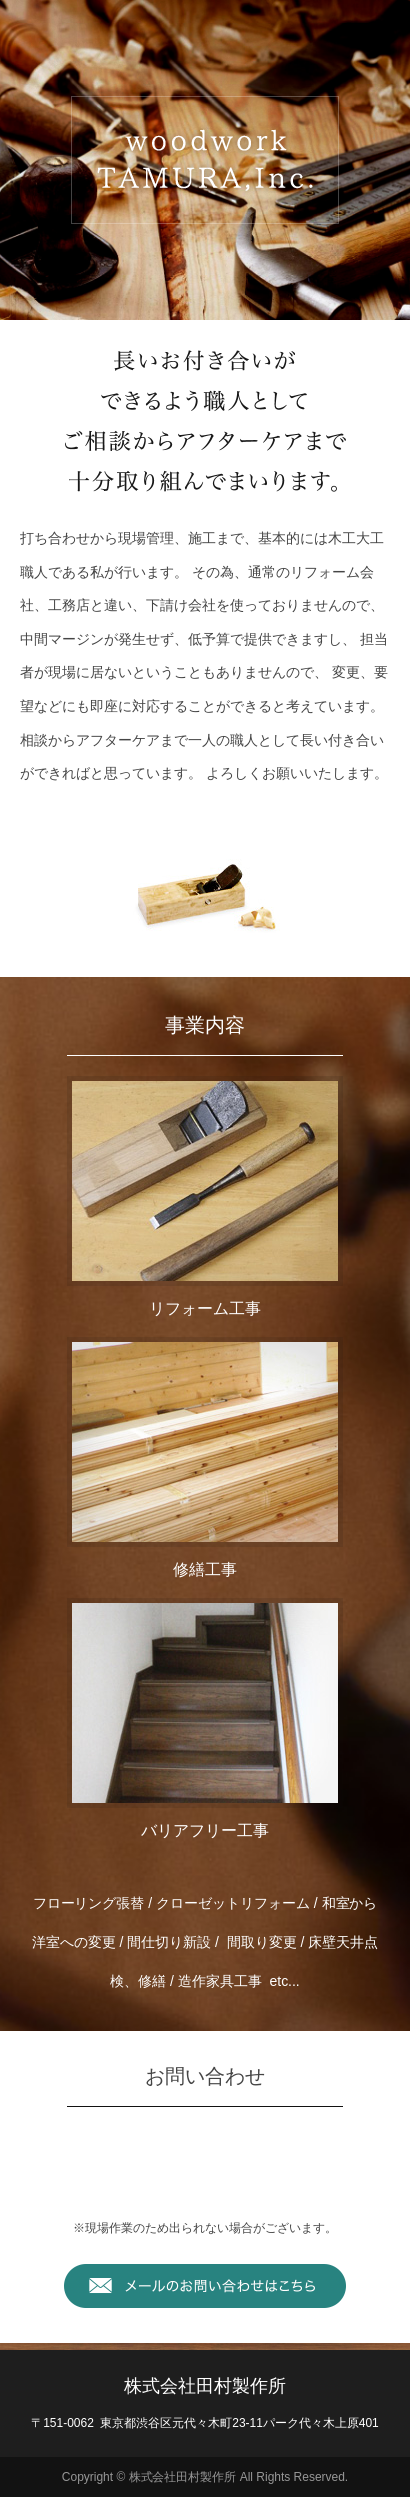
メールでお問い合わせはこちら (205, 2286)
